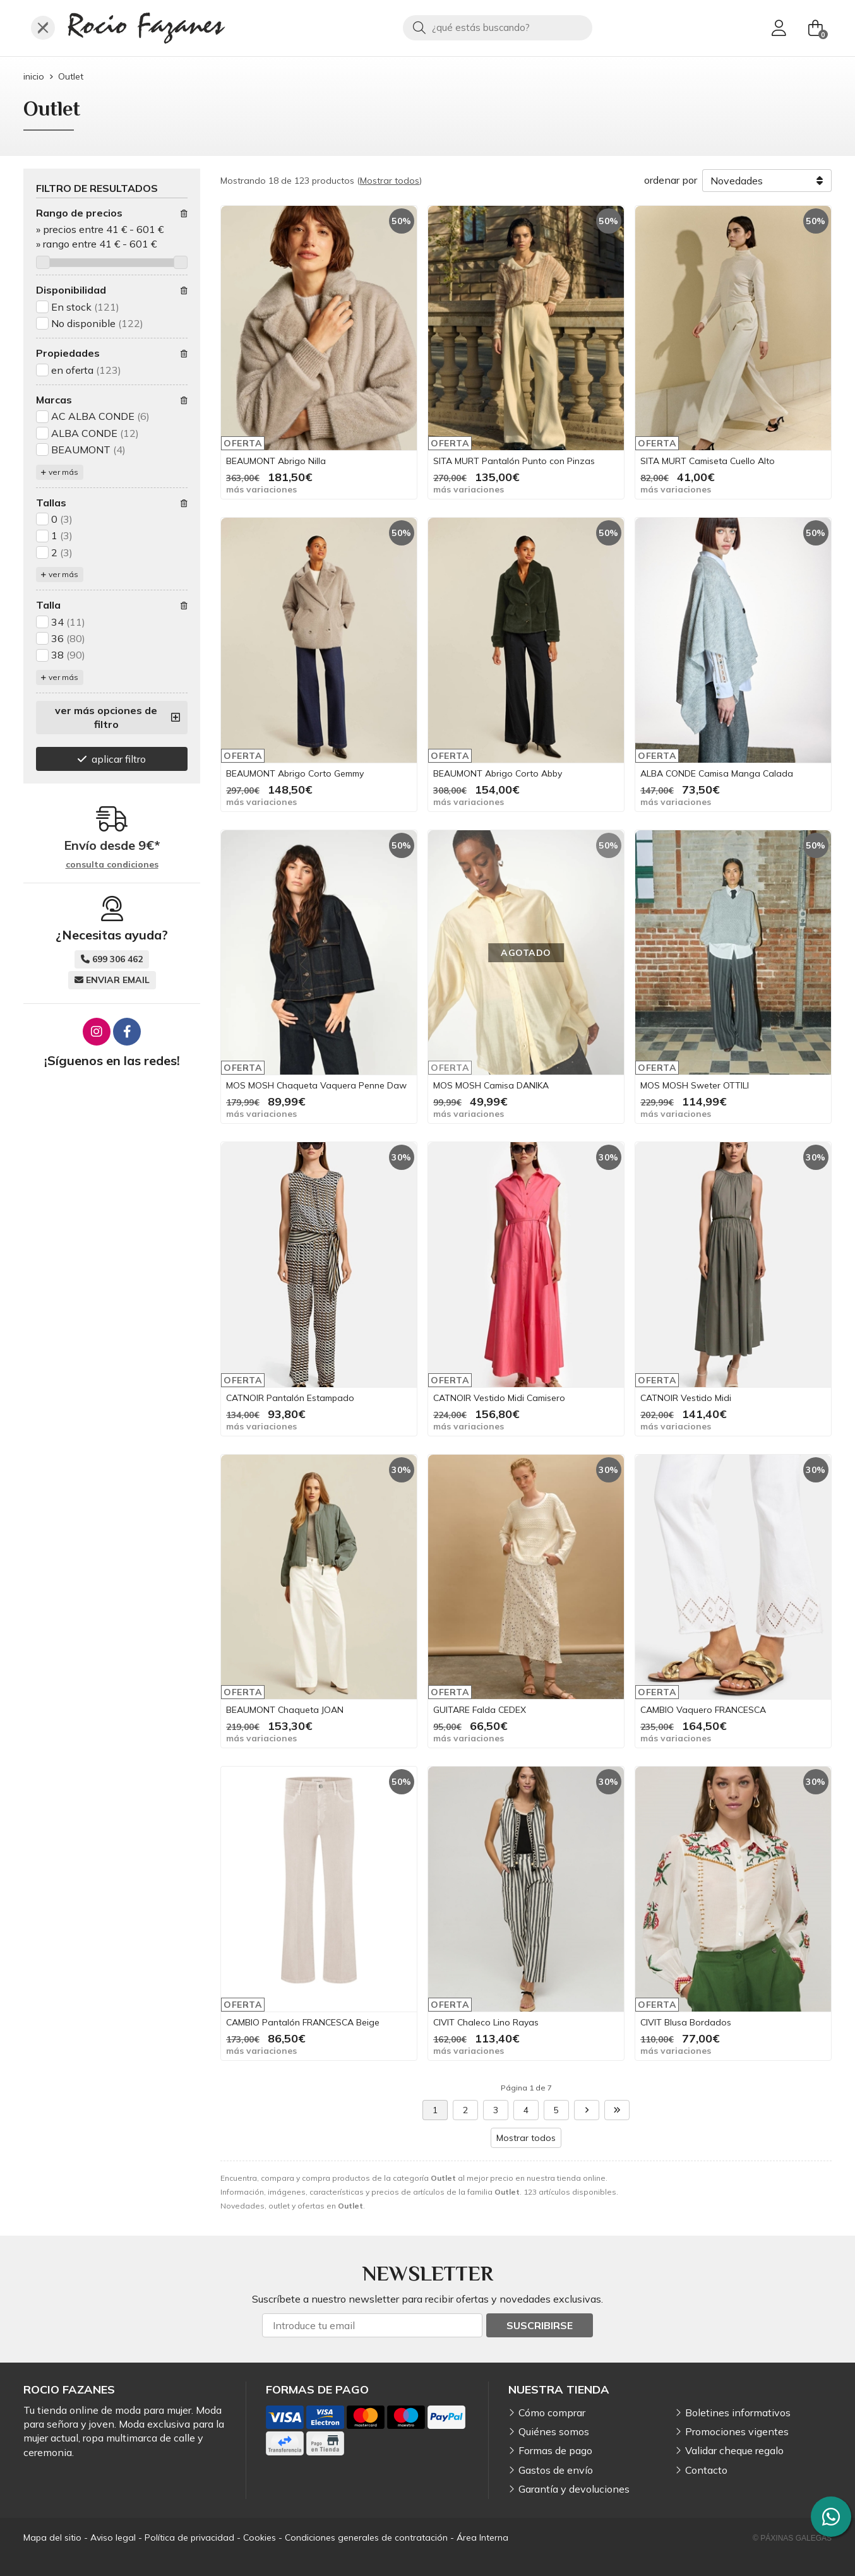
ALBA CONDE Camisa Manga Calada (716, 773)
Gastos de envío (555, 2470)
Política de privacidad (189, 2537)
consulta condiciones (112, 864)
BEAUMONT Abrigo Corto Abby (497, 773)
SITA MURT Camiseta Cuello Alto (707, 461)
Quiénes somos (553, 2431)
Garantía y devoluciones (574, 2489)
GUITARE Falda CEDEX (479, 1709)
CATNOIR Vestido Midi (685, 1398)
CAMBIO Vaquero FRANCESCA (703, 1709)
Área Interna (482, 2537)
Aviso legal (113, 2537)
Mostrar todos (389, 180)
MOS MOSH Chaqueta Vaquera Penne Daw (316, 1085)
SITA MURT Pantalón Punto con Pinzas (514, 461)
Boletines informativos (738, 2412)
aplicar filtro (119, 759)
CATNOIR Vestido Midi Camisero (499, 1398)
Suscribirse (539, 2325)
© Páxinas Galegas (792, 2538)
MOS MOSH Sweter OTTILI (694, 1085)
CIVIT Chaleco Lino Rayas (486, 2022)
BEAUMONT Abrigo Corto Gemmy (295, 773)
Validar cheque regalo (734, 2450)
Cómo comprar (551, 2412)
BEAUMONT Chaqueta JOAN (285, 1709)
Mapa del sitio (52, 2537)
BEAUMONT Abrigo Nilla (276, 461)
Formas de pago (555, 2450)
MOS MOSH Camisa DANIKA (491, 1085)
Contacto (706, 2470)
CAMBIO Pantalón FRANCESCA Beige (303, 2022)
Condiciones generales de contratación (366, 2537)
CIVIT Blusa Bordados (685, 2022)
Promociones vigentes (737, 2431)
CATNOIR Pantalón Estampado (290, 1398)
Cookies (259, 2537)
